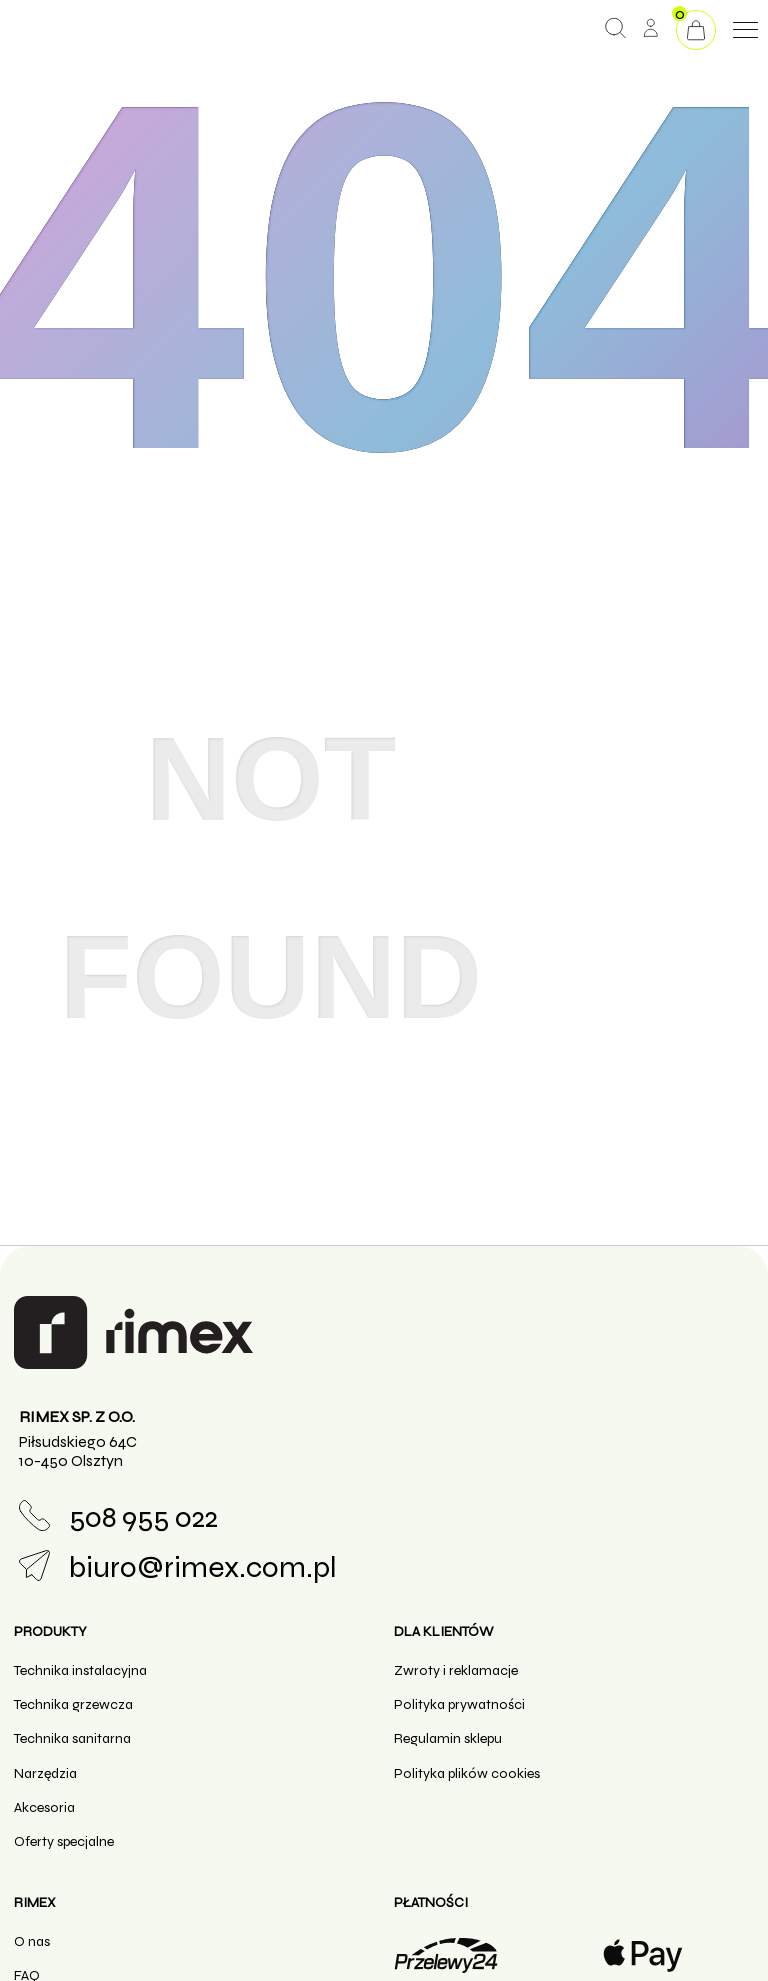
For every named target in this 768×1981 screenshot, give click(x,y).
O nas (32, 1941)
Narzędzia (45, 1773)
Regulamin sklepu (448, 1738)
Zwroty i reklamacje (456, 1670)
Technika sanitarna (72, 1738)
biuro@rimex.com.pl (178, 1567)
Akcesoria (44, 1807)
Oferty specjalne (64, 1841)
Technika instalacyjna (80, 1670)
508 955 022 (118, 1517)
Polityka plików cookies (467, 1773)
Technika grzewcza (73, 1704)
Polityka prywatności (459, 1704)
